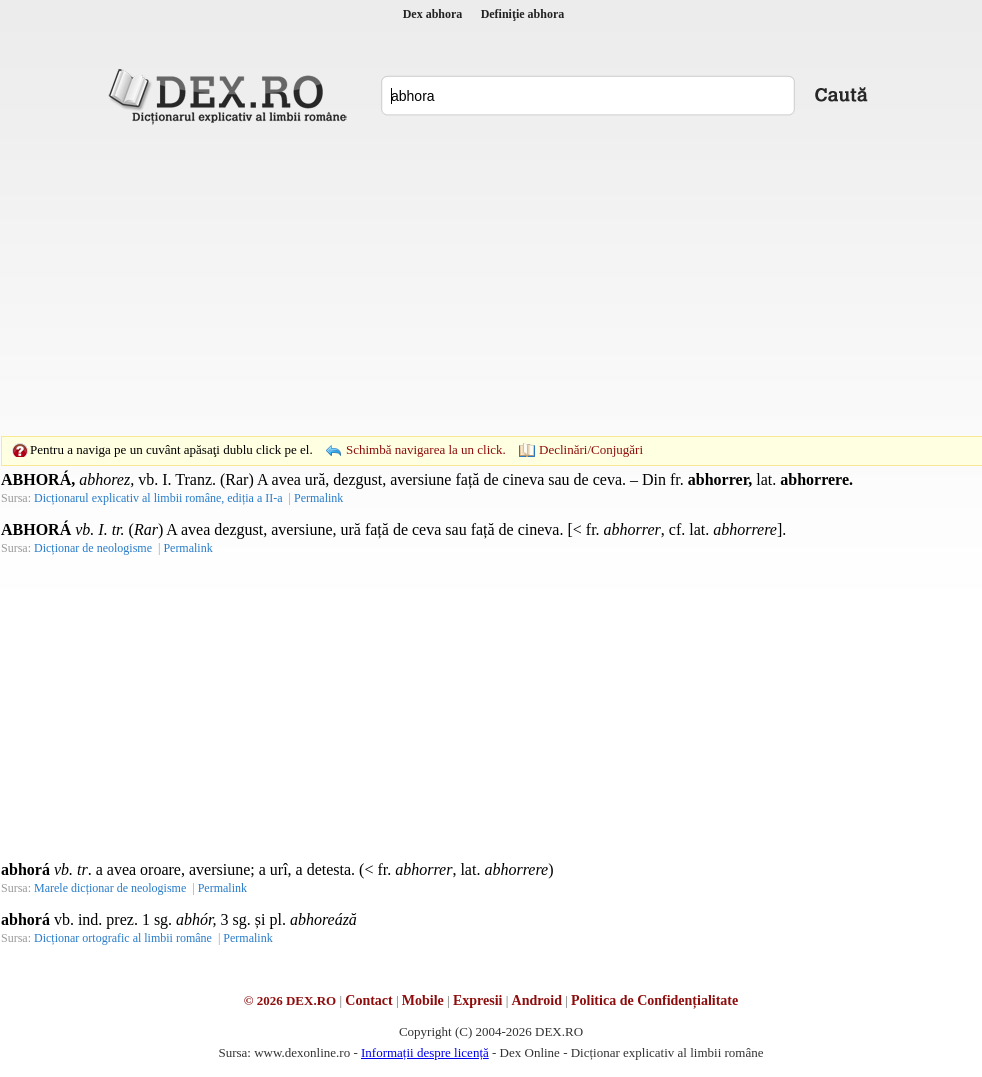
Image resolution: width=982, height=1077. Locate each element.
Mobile (423, 1000)
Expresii (478, 1000)
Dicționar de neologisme (93, 548)
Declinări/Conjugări (591, 449)
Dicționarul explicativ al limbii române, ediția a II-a (158, 498)
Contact (368, 1000)
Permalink (318, 498)
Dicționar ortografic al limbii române (123, 938)
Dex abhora (433, 14)
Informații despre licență (425, 1052)
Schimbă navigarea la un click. (426, 449)
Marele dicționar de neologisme (110, 888)
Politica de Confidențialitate (654, 1000)
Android (537, 1000)
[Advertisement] (460, 280)
